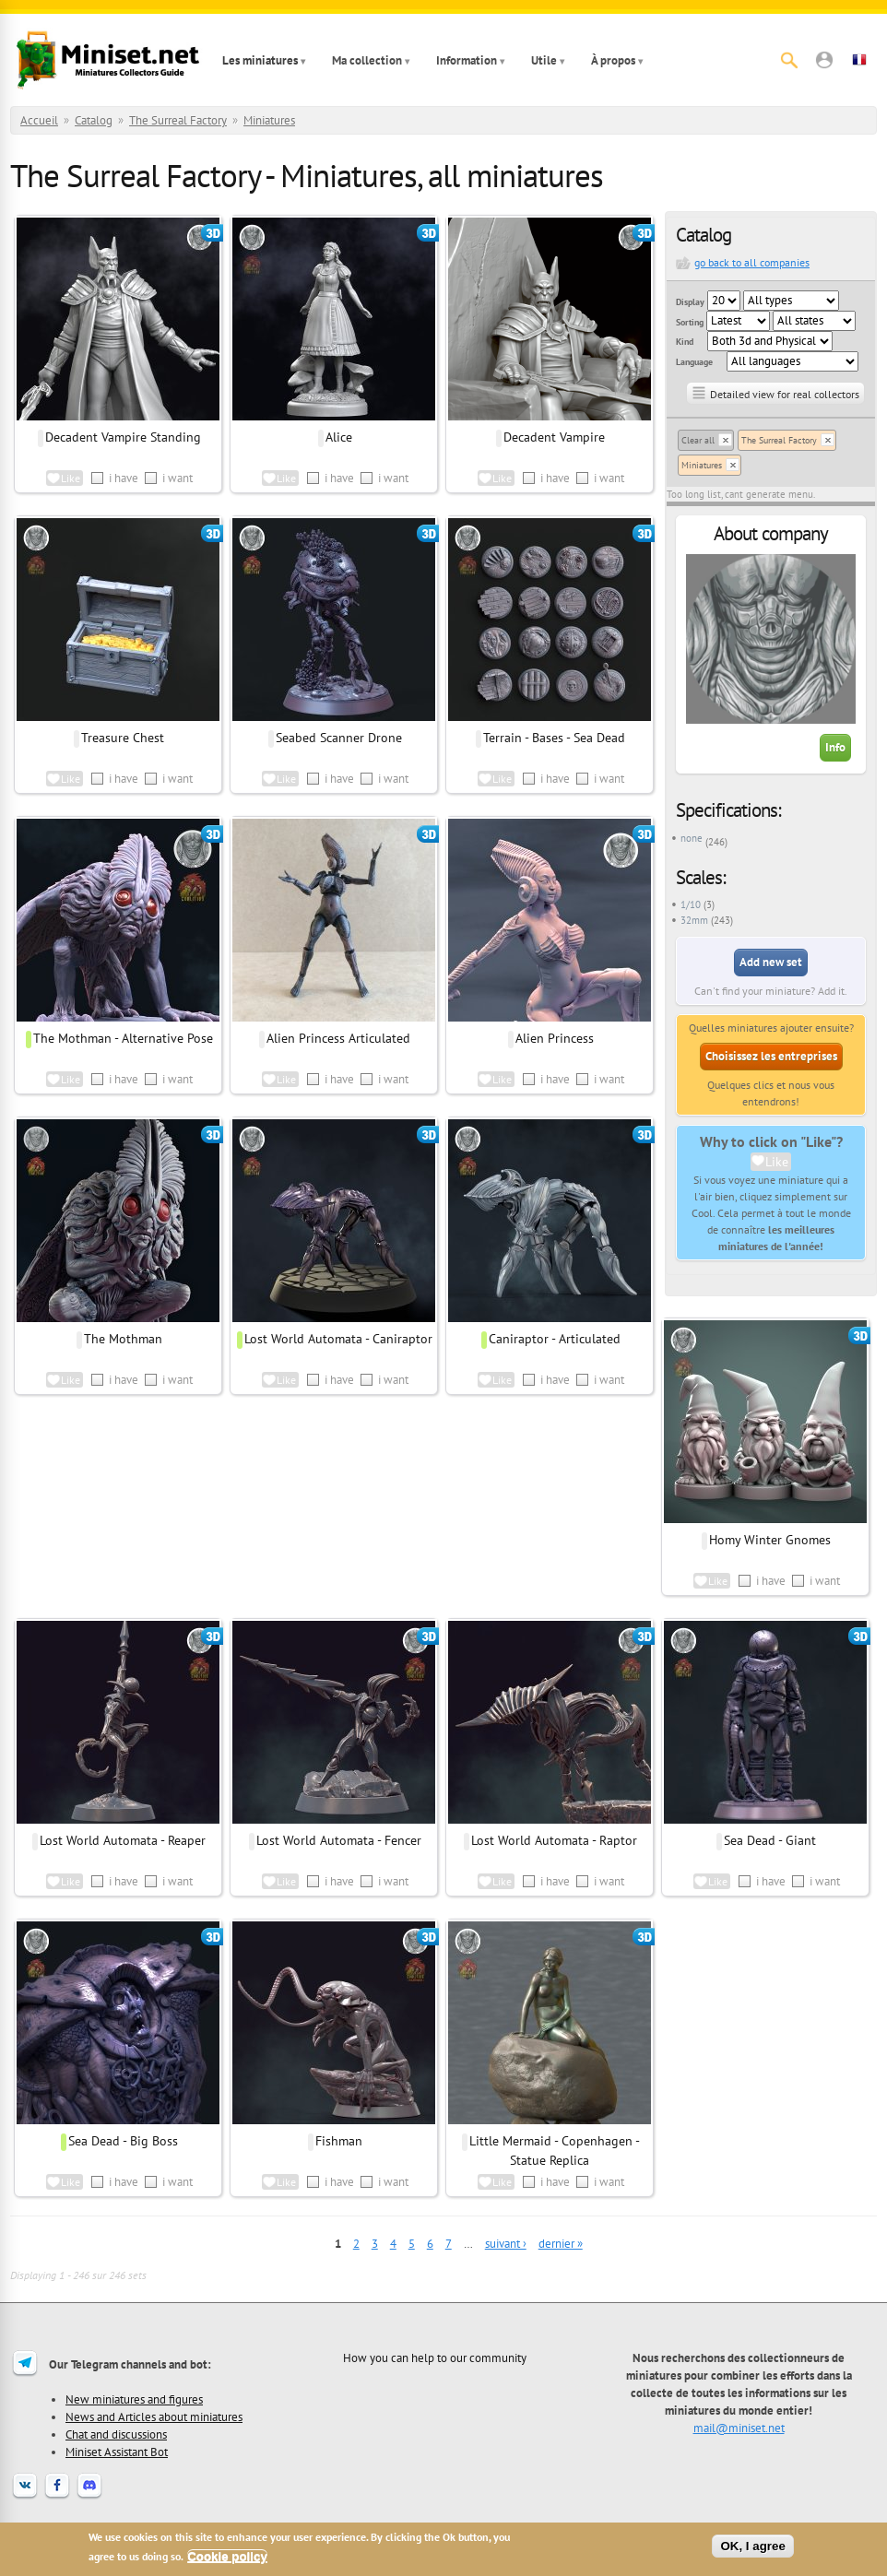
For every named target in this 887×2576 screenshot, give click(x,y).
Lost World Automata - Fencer (338, 1840)
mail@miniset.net (739, 2427)
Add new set (770, 962)
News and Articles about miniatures (153, 2416)
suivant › (505, 2243)
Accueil (39, 120)
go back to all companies (752, 262)
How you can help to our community (434, 2357)
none (691, 838)
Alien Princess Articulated (338, 1038)
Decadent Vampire (554, 437)
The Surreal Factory (178, 120)
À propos (613, 60)
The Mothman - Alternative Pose (123, 1038)
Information (466, 60)
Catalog (93, 120)
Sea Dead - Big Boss (123, 2141)
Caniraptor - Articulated (555, 1338)
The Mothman (123, 1338)
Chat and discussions (116, 2434)
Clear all (698, 440)
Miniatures (269, 120)
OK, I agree (752, 2546)
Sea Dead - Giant (770, 1840)
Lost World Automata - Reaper (123, 1840)
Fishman (338, 2141)
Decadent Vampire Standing (123, 437)
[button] (824, 60)
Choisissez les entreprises (771, 1056)
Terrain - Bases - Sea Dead (554, 737)
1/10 (690, 904)
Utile (544, 60)
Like (776, 1161)
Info (835, 747)
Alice (338, 437)
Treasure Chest (122, 737)
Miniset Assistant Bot (116, 2451)
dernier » (560, 2243)
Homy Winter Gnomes (770, 1539)
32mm (694, 920)
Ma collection (367, 60)
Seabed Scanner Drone (339, 737)
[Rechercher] (789, 60)
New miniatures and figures (134, 2399)
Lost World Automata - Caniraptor (338, 1338)
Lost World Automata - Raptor (554, 1840)
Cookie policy (227, 2556)
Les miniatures (260, 60)
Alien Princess (554, 1038)
